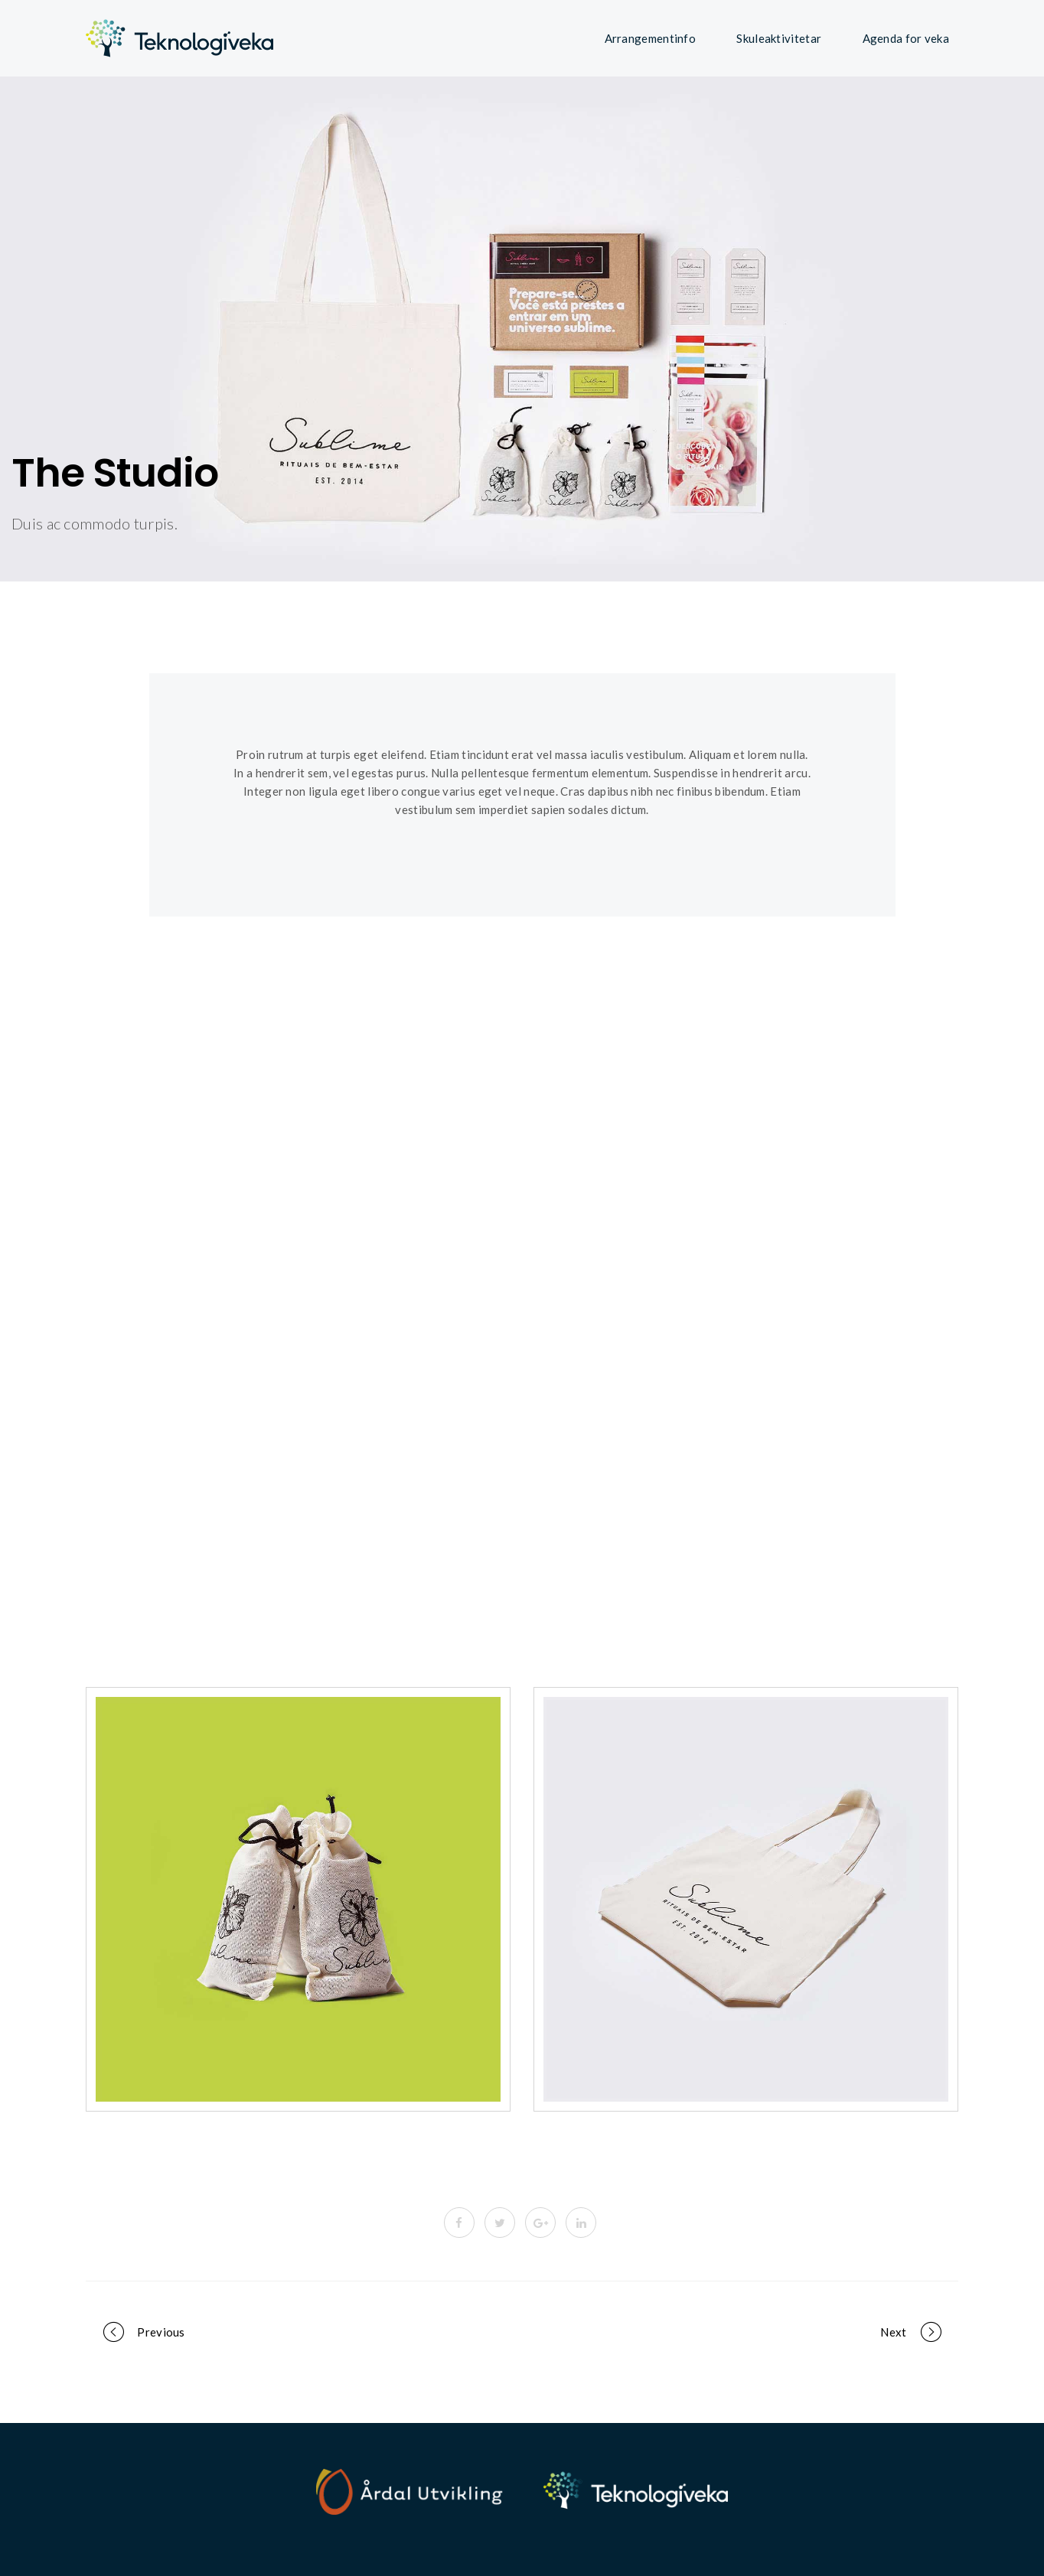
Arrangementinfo (651, 38)
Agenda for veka (906, 38)
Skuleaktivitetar (778, 38)
